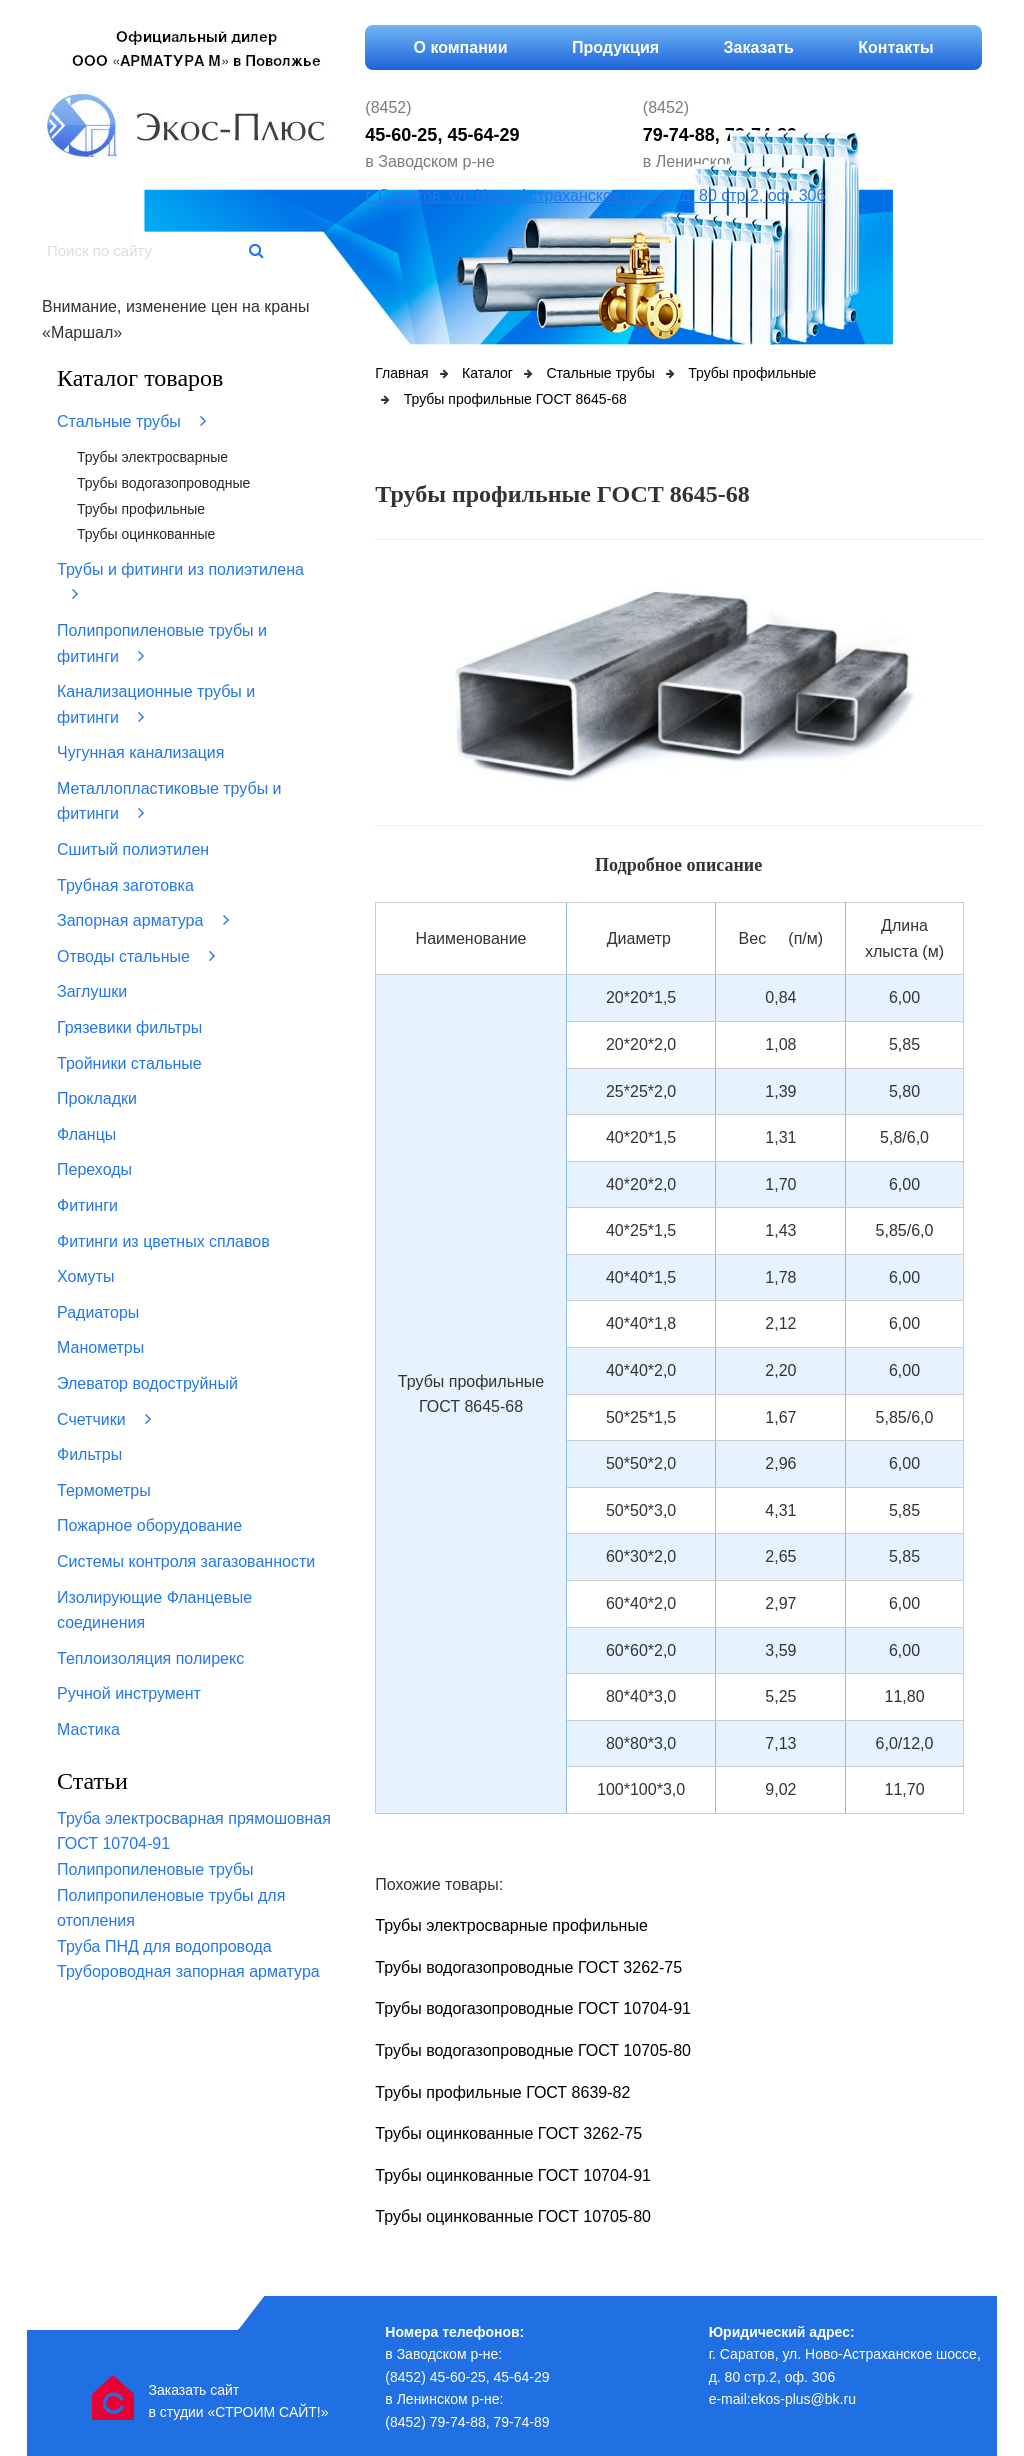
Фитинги (87, 1205)
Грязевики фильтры (129, 1027)
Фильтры (89, 1454)
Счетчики (104, 1419)
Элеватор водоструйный (147, 1383)
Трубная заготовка (125, 885)
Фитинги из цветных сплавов (163, 1241)
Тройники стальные (129, 1063)
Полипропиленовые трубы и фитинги (162, 643)
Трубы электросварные (152, 457)
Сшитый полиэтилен (133, 849)
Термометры (104, 1490)
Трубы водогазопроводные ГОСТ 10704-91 (533, 2008)
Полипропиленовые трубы (155, 1869)
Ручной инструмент (129, 1693)
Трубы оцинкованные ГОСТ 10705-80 (513, 2216)
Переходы (94, 1169)
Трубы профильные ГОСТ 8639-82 (502, 2092)
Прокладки (97, 1098)
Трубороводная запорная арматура (188, 1971)
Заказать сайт (193, 2390)
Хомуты (85, 1276)
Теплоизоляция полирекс (150, 1658)
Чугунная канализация (140, 752)
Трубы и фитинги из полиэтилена (180, 582)
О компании (461, 47)
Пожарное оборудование (149, 1525)
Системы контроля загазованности (186, 1561)
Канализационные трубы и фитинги (156, 704)
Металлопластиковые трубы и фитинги (169, 801)
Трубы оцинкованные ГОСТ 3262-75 (508, 2133)
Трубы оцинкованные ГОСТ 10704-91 (513, 2175)
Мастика (88, 1729)
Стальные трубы (131, 421)
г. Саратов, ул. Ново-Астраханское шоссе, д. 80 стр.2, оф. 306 (595, 195)
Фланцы (86, 1134)
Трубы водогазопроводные (163, 483)
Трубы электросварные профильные (511, 1925)
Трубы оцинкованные (146, 534)
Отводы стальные (136, 956)
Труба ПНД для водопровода (164, 1946)
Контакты (895, 47)
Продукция (615, 47)
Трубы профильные (141, 509)
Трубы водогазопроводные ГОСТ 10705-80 (533, 2050)
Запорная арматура (143, 920)
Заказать (759, 47)
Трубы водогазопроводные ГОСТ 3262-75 (528, 1967)
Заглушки (92, 991)
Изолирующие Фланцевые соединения (154, 1610)
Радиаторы (98, 1312)
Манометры (100, 1347)
